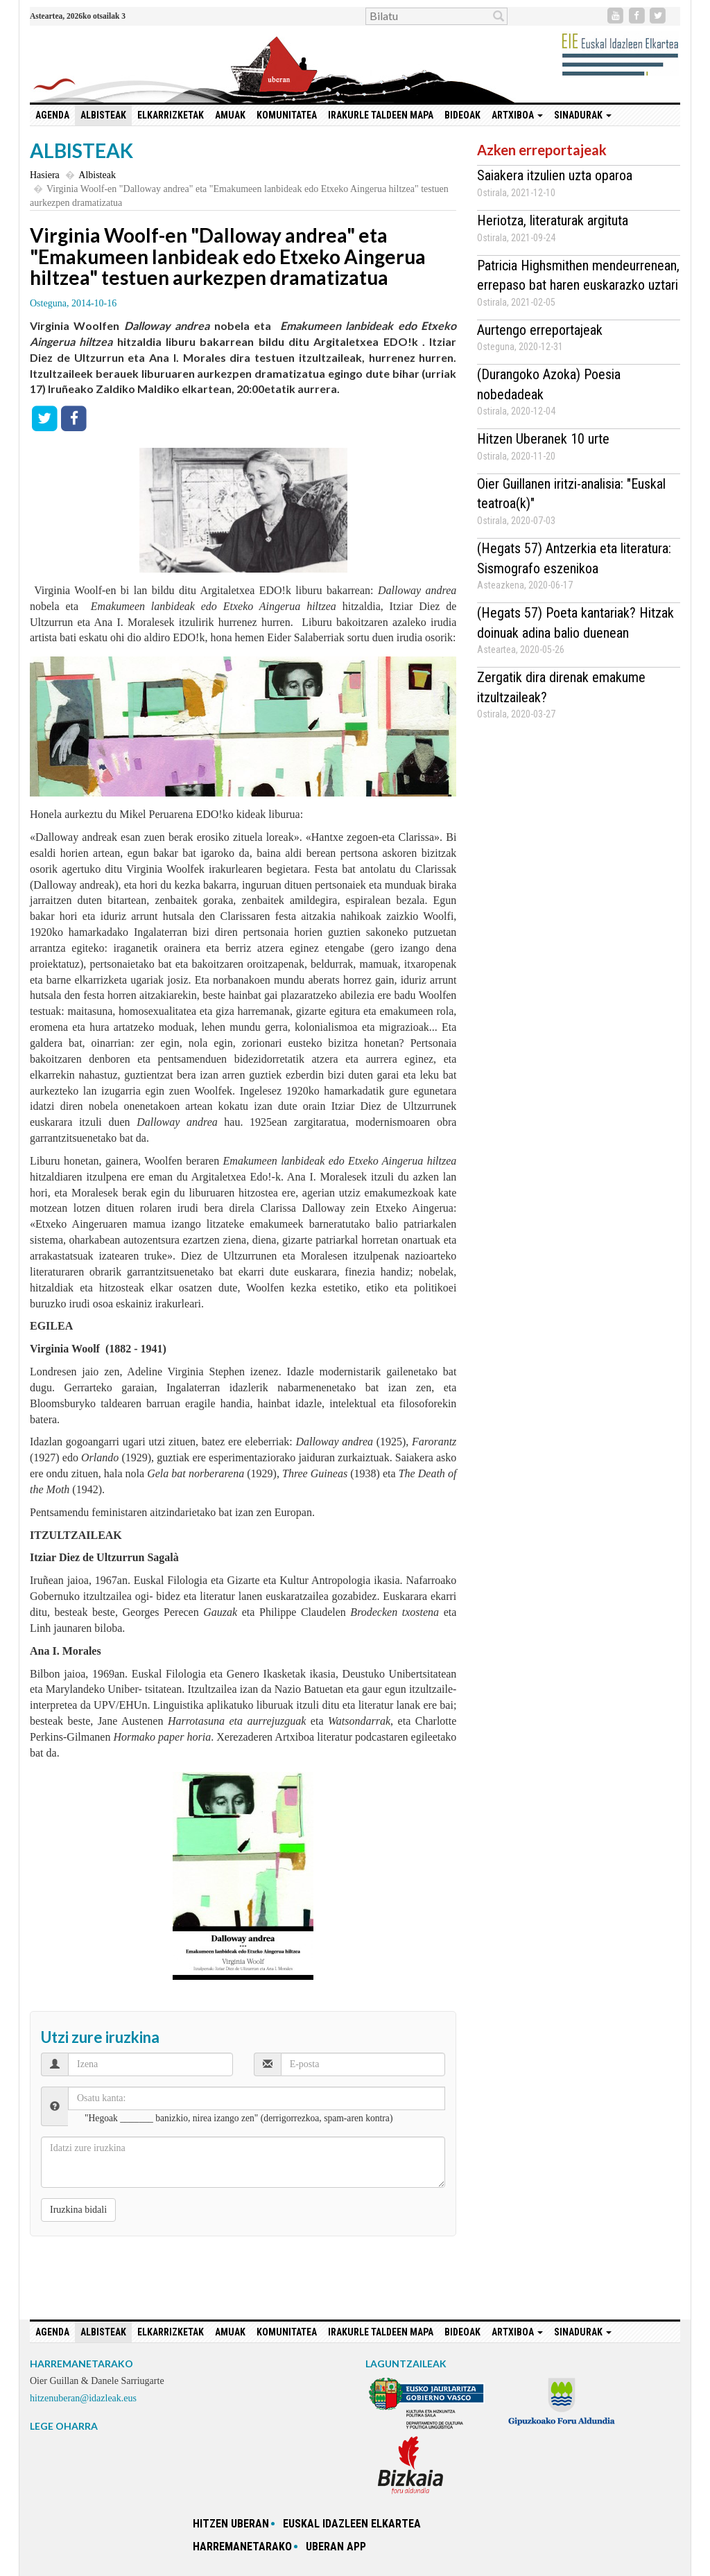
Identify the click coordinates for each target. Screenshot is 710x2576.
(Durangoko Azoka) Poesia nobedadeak (549, 384)
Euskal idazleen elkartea (352, 2523)
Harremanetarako (242, 2546)
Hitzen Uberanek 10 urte (543, 438)
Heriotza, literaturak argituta (552, 220)
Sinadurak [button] (583, 115)
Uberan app (336, 2546)
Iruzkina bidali (78, 2209)
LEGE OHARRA (64, 2426)
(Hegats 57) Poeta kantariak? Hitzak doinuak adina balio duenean (575, 622)
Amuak (230, 115)
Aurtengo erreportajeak (540, 330)
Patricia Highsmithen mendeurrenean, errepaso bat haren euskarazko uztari (578, 275)
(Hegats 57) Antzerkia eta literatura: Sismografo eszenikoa (574, 558)
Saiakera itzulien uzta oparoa (554, 175)
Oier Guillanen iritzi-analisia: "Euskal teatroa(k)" (571, 494)
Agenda (52, 115)
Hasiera (45, 175)
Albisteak (103, 115)
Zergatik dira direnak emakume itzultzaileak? (561, 687)
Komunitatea (287, 115)
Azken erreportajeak (542, 149)
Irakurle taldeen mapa (380, 115)
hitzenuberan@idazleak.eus (83, 2398)
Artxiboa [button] (517, 115)
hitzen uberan (231, 2523)
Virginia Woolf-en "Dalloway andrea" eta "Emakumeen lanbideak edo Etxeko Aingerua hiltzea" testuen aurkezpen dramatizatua (228, 256)
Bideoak (462, 115)
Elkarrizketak (170, 115)
